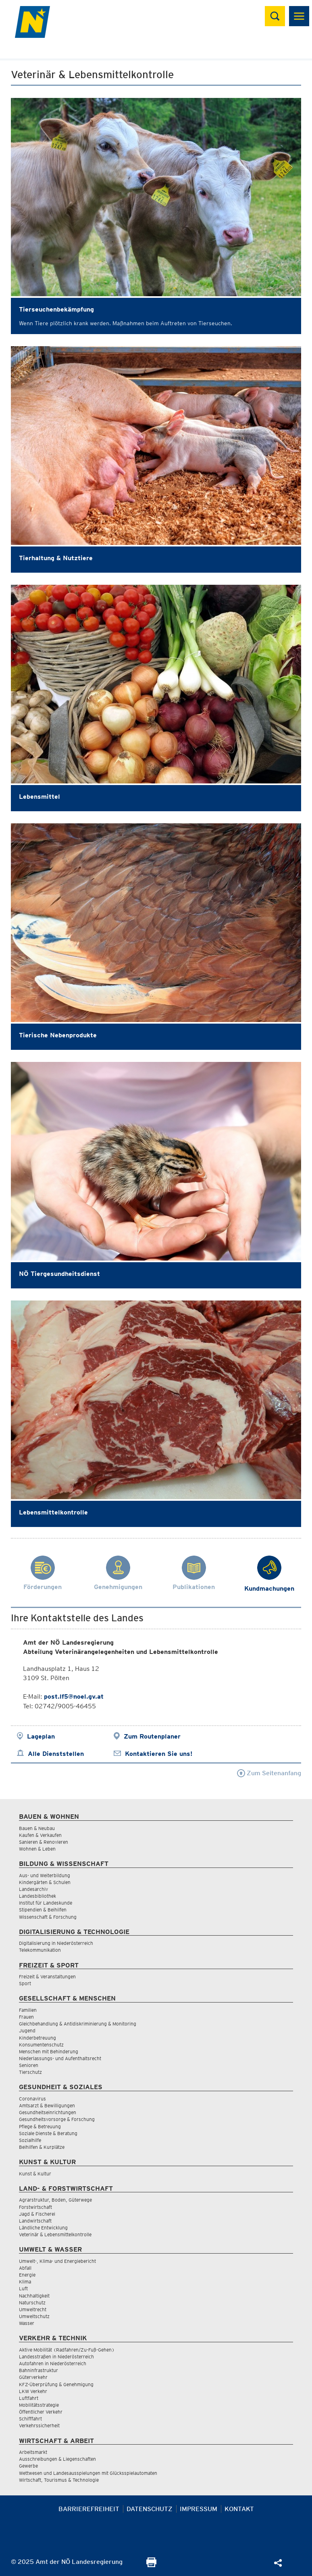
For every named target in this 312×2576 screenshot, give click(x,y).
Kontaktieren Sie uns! (158, 1753)
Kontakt (239, 2509)
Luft (23, 2288)
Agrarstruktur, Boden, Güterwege (55, 2200)
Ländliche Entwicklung (43, 2228)
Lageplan (41, 1736)
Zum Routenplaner (152, 1736)
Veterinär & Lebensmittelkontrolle (55, 2234)
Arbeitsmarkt (33, 2452)
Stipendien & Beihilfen (43, 1910)
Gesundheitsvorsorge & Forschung (57, 2119)
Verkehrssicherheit (39, 2425)
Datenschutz (150, 2509)
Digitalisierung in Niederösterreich (56, 1943)
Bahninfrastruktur (38, 2370)
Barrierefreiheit (88, 2509)
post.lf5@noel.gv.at (74, 1696)
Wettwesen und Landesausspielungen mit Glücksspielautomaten (88, 2473)
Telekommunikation (40, 1950)
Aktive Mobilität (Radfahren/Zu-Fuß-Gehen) (66, 2350)
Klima (25, 2282)
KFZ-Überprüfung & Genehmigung (56, 2384)
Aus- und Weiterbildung (44, 1875)
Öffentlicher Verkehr (40, 2412)
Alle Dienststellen (56, 1753)
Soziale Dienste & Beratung (48, 2133)
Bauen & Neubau (37, 1828)
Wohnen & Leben (37, 1849)
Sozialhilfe (30, 2140)
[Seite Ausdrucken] (151, 2565)
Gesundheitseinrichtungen (47, 2112)
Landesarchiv (33, 1889)
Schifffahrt (30, 2419)
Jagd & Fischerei (37, 2214)
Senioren (28, 2065)
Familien (28, 2010)
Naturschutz (32, 2303)
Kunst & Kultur (35, 2174)
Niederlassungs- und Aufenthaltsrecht (60, 2058)
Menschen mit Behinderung (48, 2051)
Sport (25, 1983)
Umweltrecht (32, 2309)
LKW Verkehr (33, 2391)
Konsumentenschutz (41, 2045)
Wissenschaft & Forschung (48, 1917)
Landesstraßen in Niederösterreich (56, 2357)
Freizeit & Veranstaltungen (47, 1977)
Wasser (26, 2323)
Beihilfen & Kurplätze (41, 2147)
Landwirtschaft (35, 2221)
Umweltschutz (34, 2316)
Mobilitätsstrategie (39, 2405)
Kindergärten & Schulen (45, 1882)
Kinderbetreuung (37, 2038)
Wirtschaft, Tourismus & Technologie (59, 2480)
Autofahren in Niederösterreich (52, 2363)
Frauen (26, 2017)
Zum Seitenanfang (269, 1773)
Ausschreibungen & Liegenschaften (57, 2459)
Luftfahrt (28, 2398)
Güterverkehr (33, 2377)
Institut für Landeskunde (45, 1903)
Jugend (27, 2031)
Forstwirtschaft (35, 2207)
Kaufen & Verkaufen (40, 1835)
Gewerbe (28, 2466)
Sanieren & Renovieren (43, 1842)
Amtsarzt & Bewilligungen (47, 2105)
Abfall (25, 2268)
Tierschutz (30, 2072)
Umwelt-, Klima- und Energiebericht (57, 2261)
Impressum (198, 2509)
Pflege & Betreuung (40, 2126)
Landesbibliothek (37, 1896)
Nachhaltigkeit (34, 2296)
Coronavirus (32, 2099)
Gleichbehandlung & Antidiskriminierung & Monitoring (77, 2024)
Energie (27, 2275)
